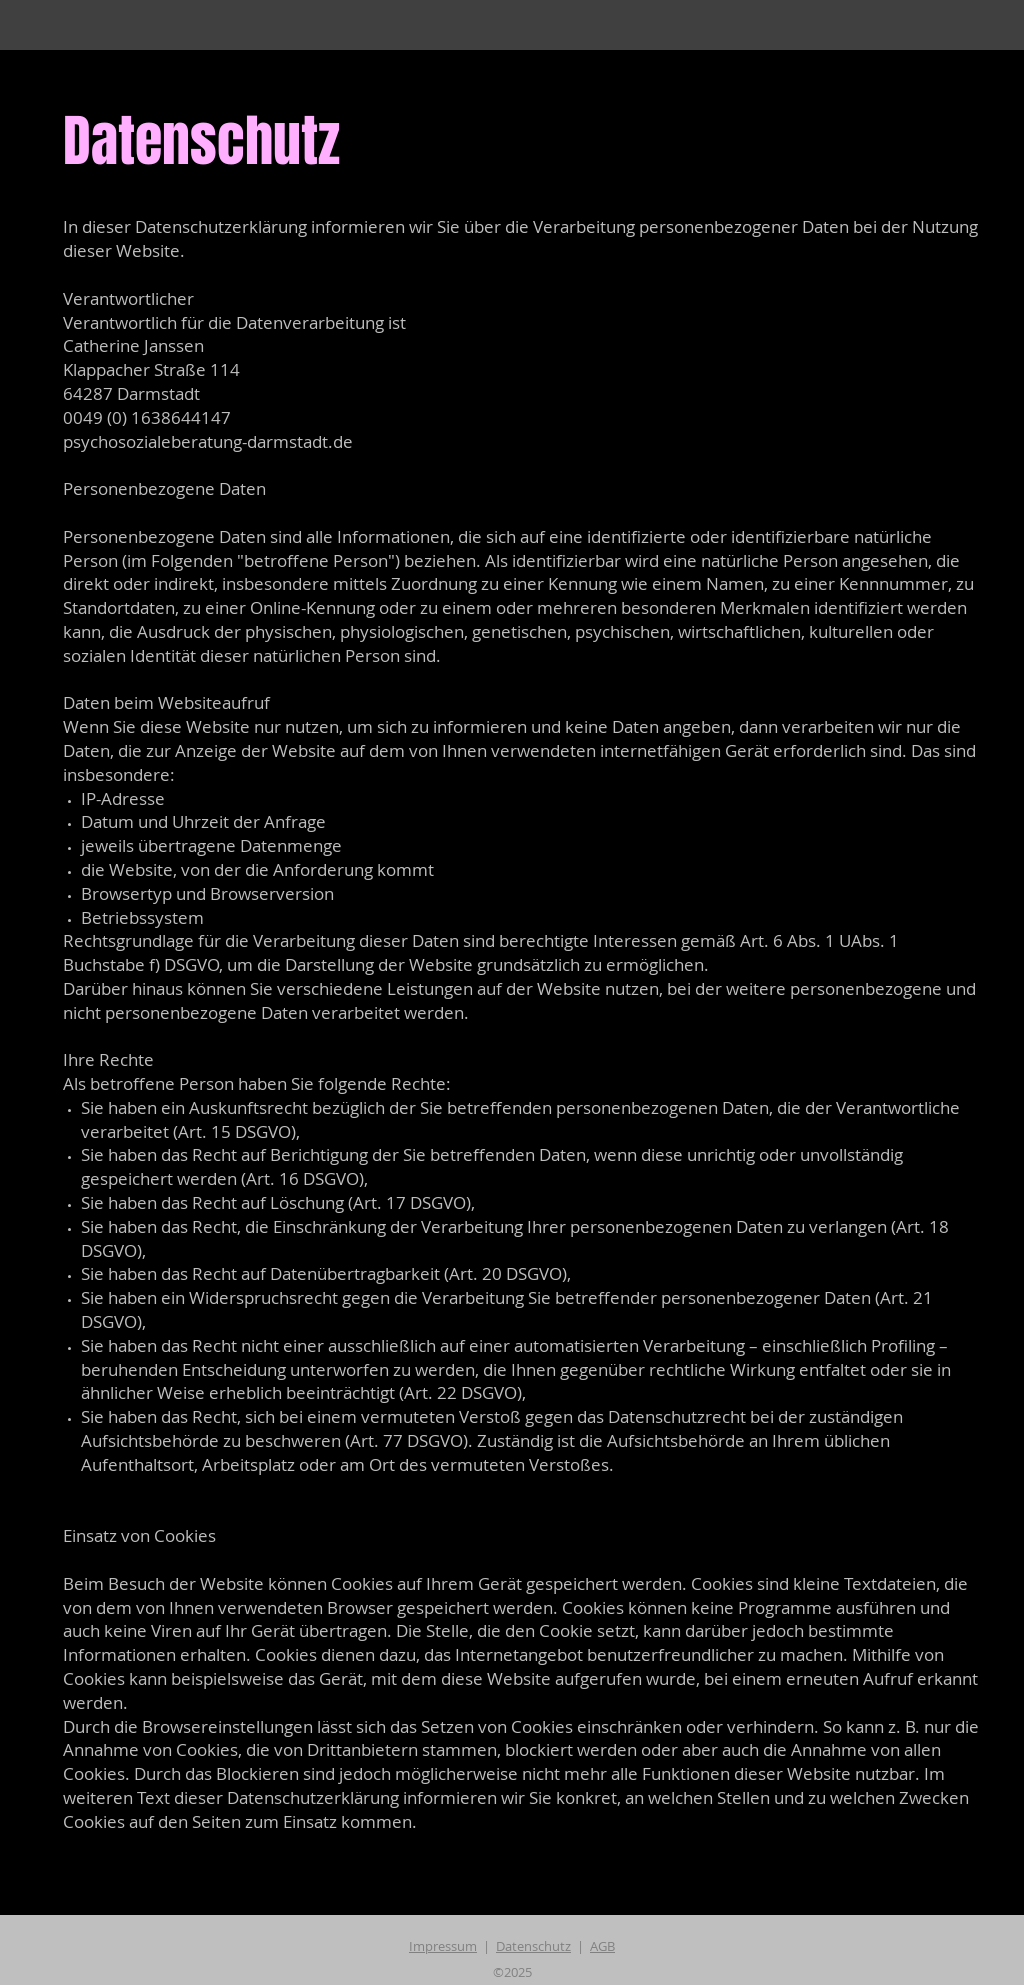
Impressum (443, 1946)
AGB (602, 1946)
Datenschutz (533, 1946)
